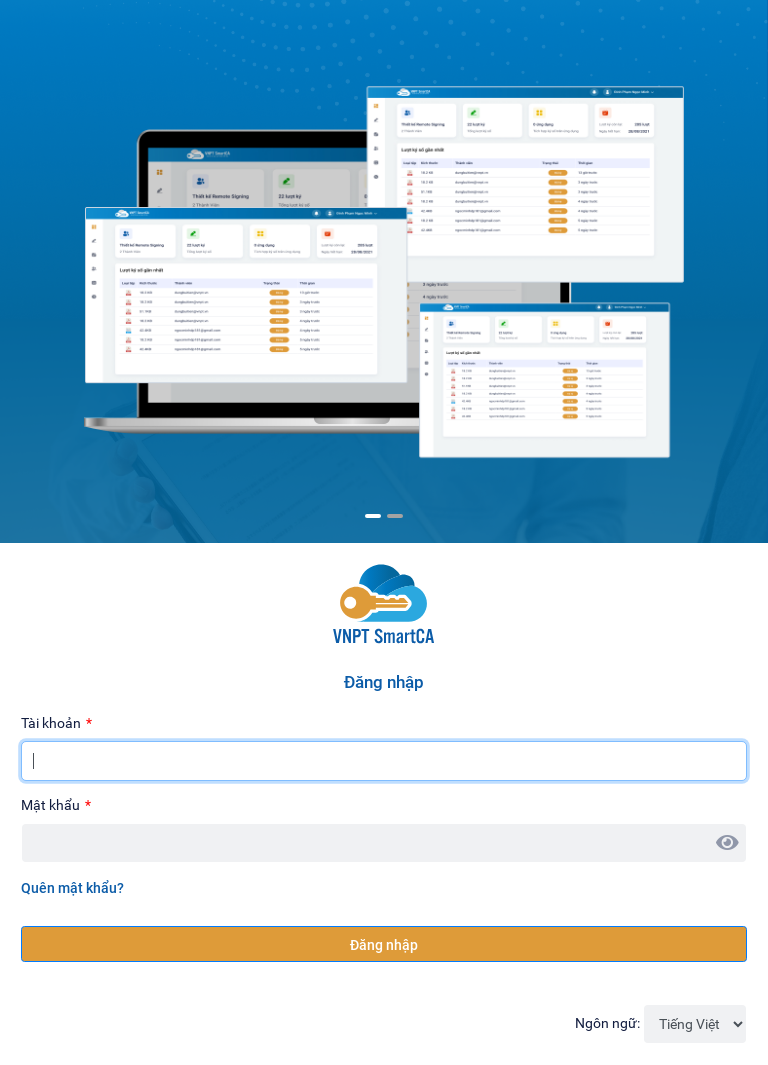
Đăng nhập (384, 944)
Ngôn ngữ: (607, 1023)
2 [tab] (395, 516)
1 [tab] (373, 516)
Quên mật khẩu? (72, 887)
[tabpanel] (384, 261)
